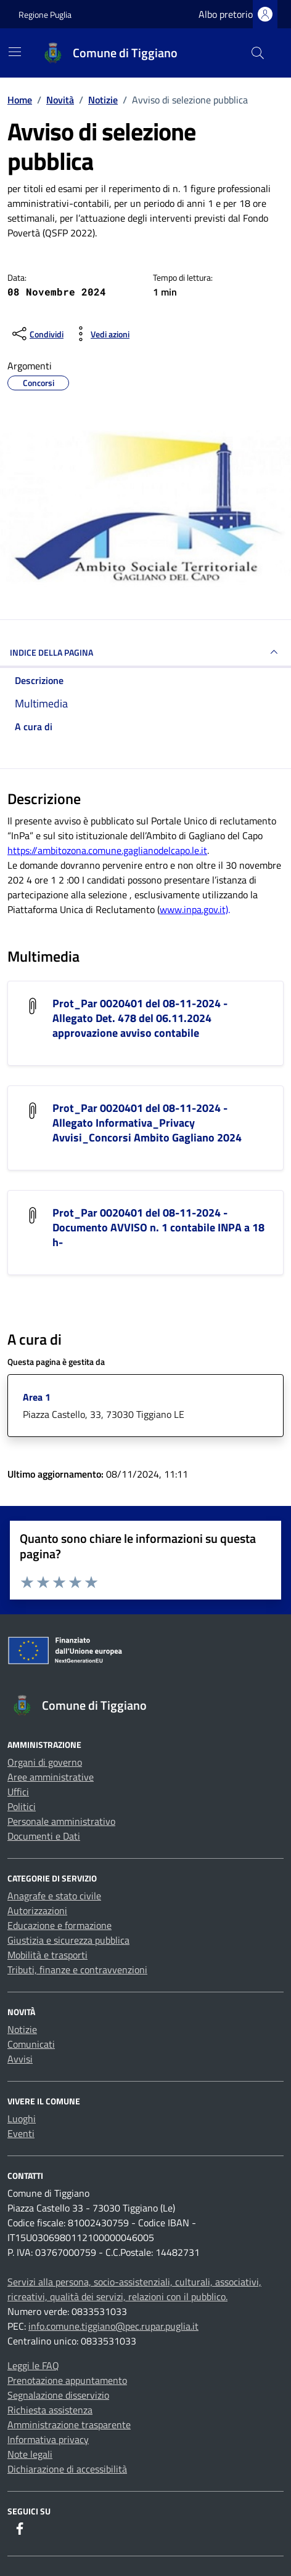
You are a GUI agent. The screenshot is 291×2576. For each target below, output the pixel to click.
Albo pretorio (226, 14)
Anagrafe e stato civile (54, 1895)
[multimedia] (145, 703)
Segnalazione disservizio (58, 2395)
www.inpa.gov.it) (194, 909)
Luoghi (21, 2118)
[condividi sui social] (36, 334)
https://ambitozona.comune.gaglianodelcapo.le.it (107, 850)
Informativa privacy (48, 2439)
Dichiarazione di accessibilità (67, 2468)
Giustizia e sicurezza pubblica (68, 1940)
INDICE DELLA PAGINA (145, 652)
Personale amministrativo (61, 1821)
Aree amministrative (50, 1776)
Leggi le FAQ (33, 2365)
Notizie (22, 2029)
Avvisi (20, 2058)
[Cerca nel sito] (258, 53)
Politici (21, 1806)
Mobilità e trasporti (47, 1954)
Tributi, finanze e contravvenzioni (77, 1969)
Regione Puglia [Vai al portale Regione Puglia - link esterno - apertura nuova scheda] (45, 14)
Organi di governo (44, 1762)
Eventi (21, 2133)
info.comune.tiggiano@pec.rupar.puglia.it (113, 2326)
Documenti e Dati (43, 1836)
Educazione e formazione (59, 1925)
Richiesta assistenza (49, 2409)
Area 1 (37, 1397)
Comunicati (31, 2044)
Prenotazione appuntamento (67, 2380)
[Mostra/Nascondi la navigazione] (14, 51)
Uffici (18, 1791)
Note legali (29, 2454)
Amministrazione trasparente (69, 2424)
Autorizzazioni (37, 1910)
